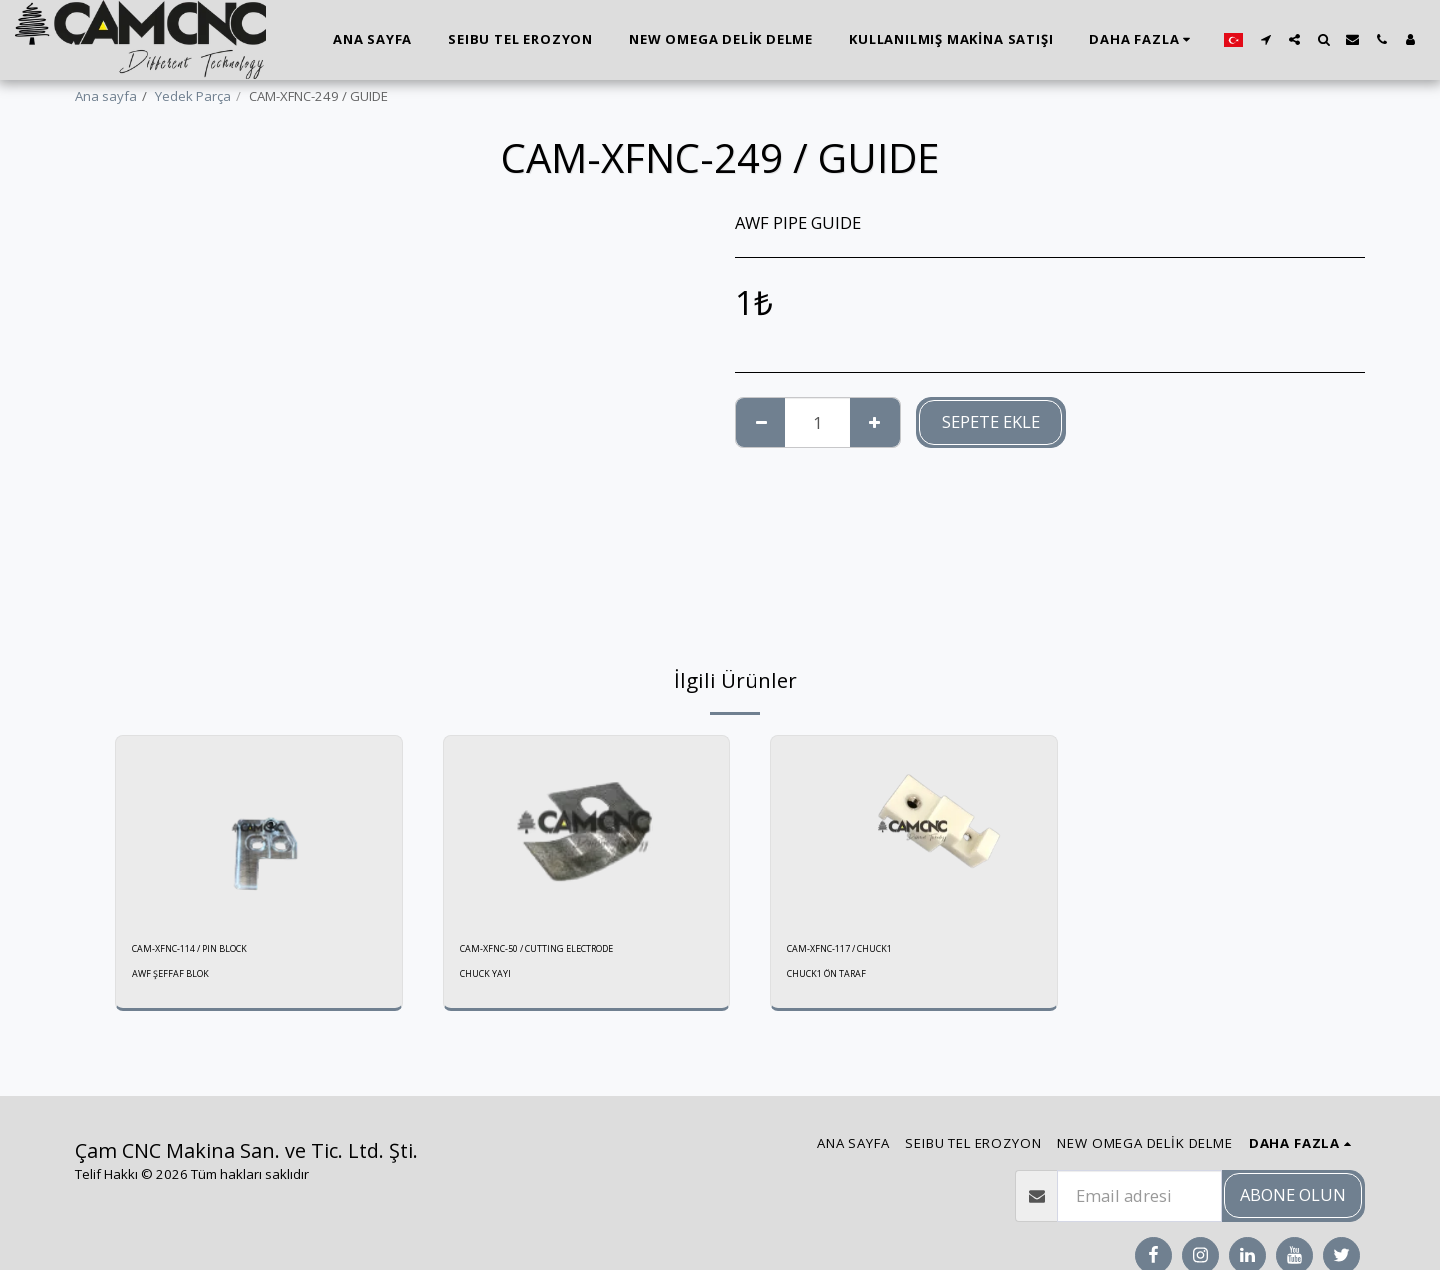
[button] (1265, 39)
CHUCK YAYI (490, 980)
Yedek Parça (193, 96)
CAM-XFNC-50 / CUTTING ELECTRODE (569, 951)
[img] (259, 831)
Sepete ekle (991, 421)
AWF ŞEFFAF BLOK (177, 980)
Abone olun (1293, 1194)
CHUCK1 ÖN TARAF (835, 980)
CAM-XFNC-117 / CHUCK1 (862, 951)
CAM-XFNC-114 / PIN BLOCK (214, 951)
